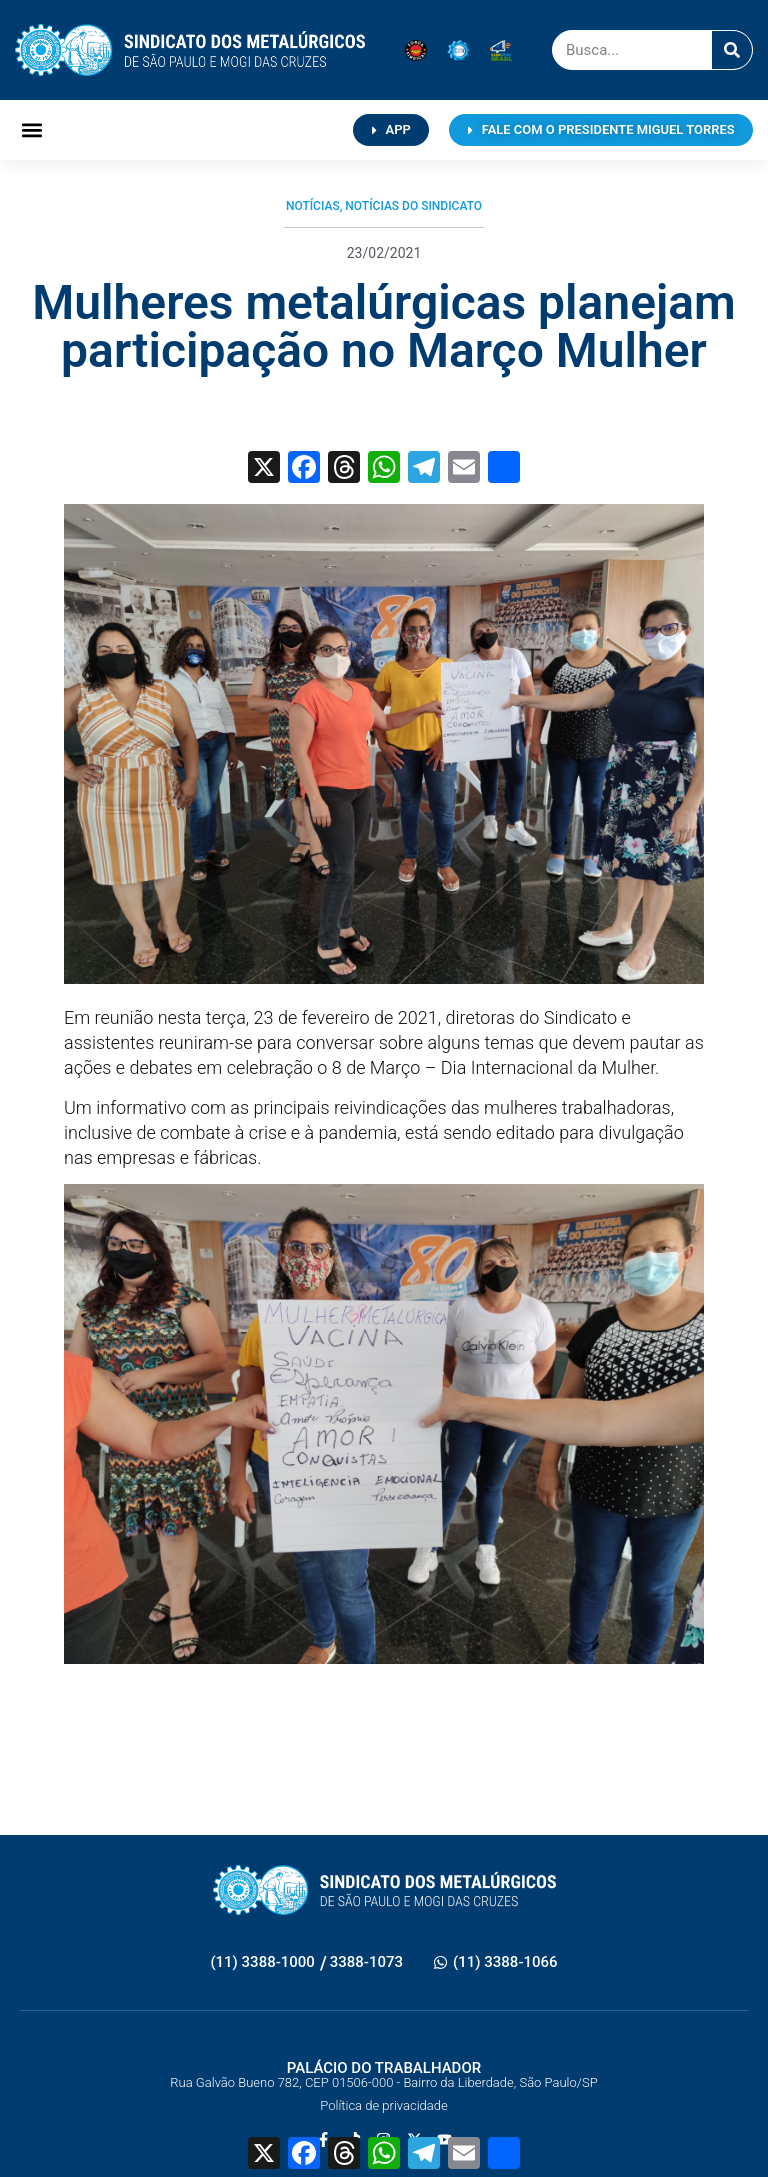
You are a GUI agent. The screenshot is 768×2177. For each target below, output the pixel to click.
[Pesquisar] (732, 50)
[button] (31, 130)
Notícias (313, 206)
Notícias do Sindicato (413, 206)
